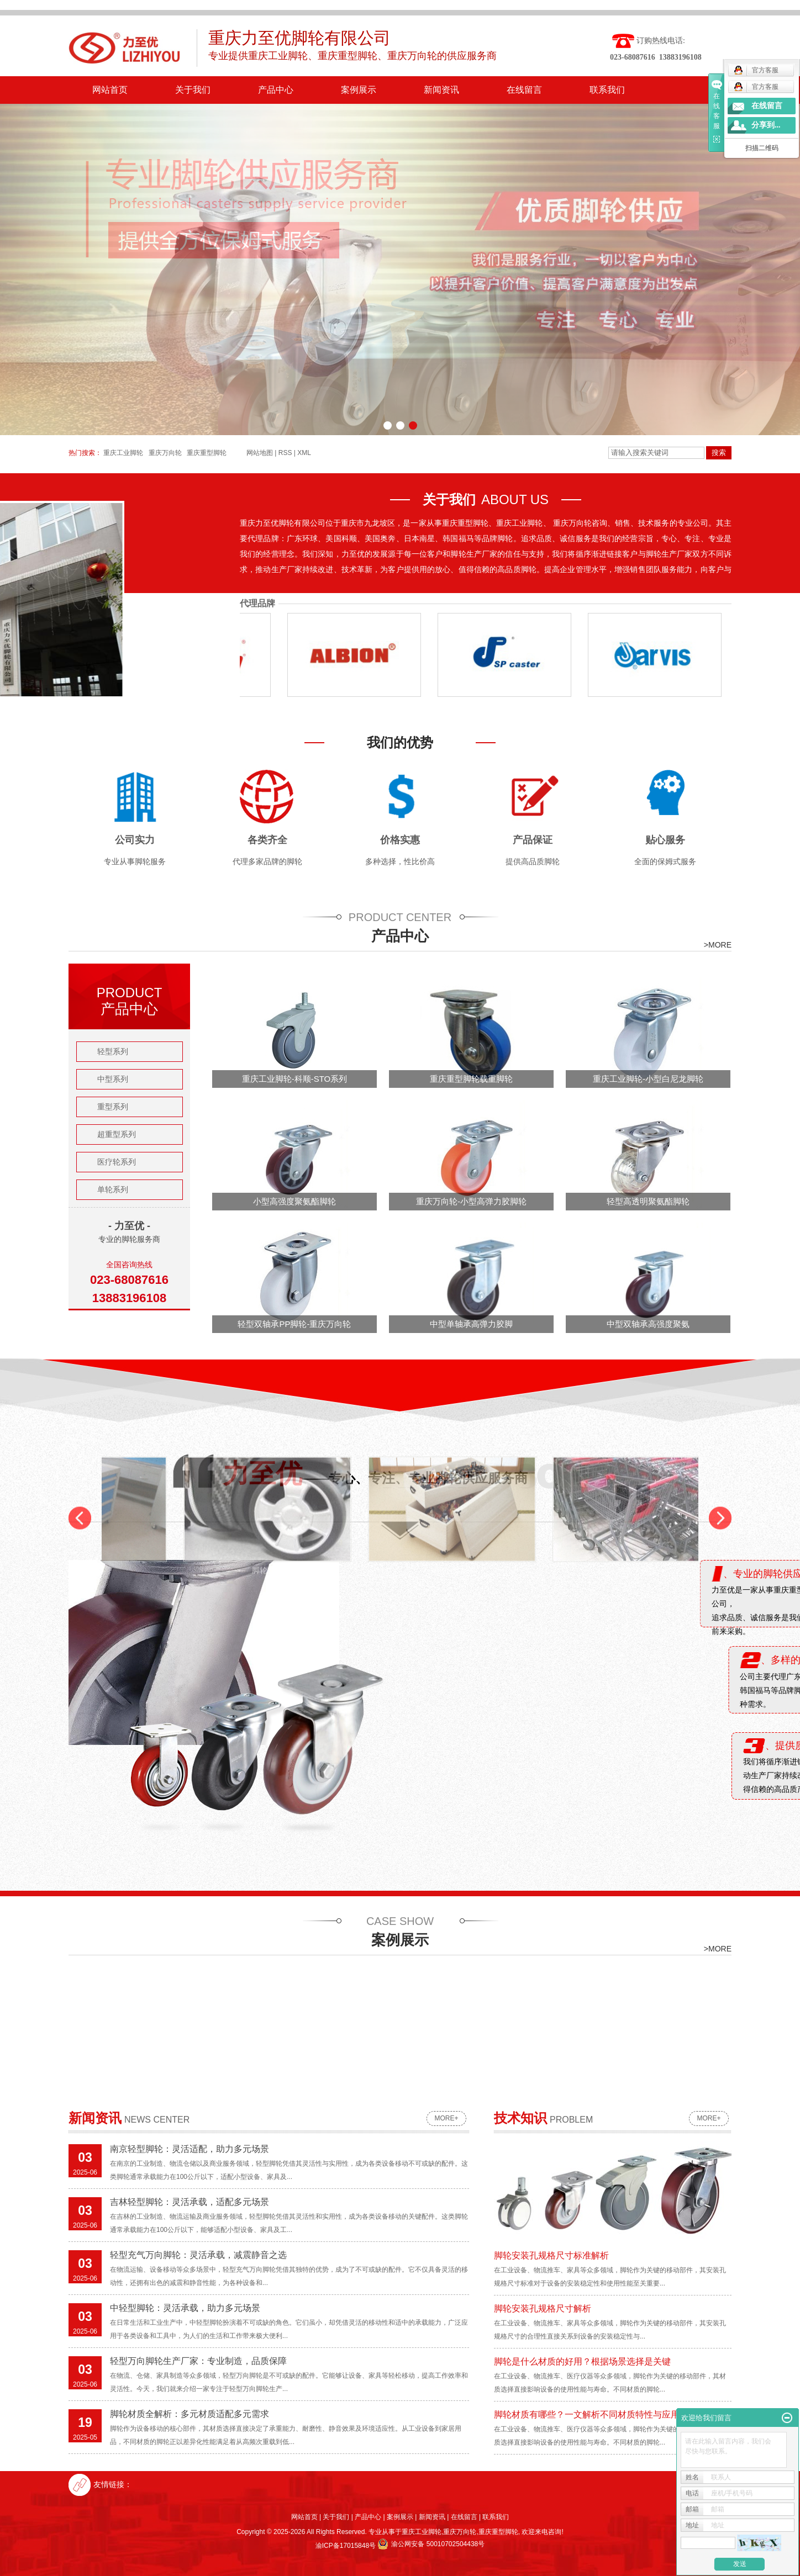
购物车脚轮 (640, 574)
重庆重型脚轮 (498, 2532)
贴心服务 (665, 839)
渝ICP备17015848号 (345, 2545)
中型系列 (112, 1079)
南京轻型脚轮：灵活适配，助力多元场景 (189, 2149)
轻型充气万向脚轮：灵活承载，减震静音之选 (198, 2255)
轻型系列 (112, 1051)
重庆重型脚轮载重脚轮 (471, 1078)
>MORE (717, 944)
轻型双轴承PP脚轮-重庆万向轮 (294, 1324)
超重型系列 (116, 1134)
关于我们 (192, 89)
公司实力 (135, 839)
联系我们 (607, 89)
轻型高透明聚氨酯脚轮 (648, 1201)
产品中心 (275, 89)
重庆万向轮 (459, 2532)
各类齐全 (267, 839)
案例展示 (358, 89)
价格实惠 (400, 839)
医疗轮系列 (116, 1161)
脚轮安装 (271, 574)
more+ (446, 2118)
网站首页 (110, 89)
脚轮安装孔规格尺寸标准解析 (551, 2255)
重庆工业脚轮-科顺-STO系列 (295, 1078)
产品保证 (532, 839)
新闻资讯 (441, 89)
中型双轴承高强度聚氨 (648, 1324)
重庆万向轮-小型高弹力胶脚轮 (471, 1201)
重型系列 (112, 1106)
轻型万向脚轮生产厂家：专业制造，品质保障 (198, 2361)
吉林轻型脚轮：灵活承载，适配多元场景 (189, 2202)
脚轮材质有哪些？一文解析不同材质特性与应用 (587, 2414)
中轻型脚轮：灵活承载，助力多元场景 (185, 2308)
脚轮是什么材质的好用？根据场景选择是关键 (582, 2361)
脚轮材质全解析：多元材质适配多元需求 (189, 2414)
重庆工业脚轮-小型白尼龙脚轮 (648, 1078)
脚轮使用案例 (456, 574)
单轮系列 (112, 1189)
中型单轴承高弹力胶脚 (471, 1324)
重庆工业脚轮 (421, 2532)
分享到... (766, 125)
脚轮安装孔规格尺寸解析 (542, 2308)
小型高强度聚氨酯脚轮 (294, 1201)
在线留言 (524, 89)
